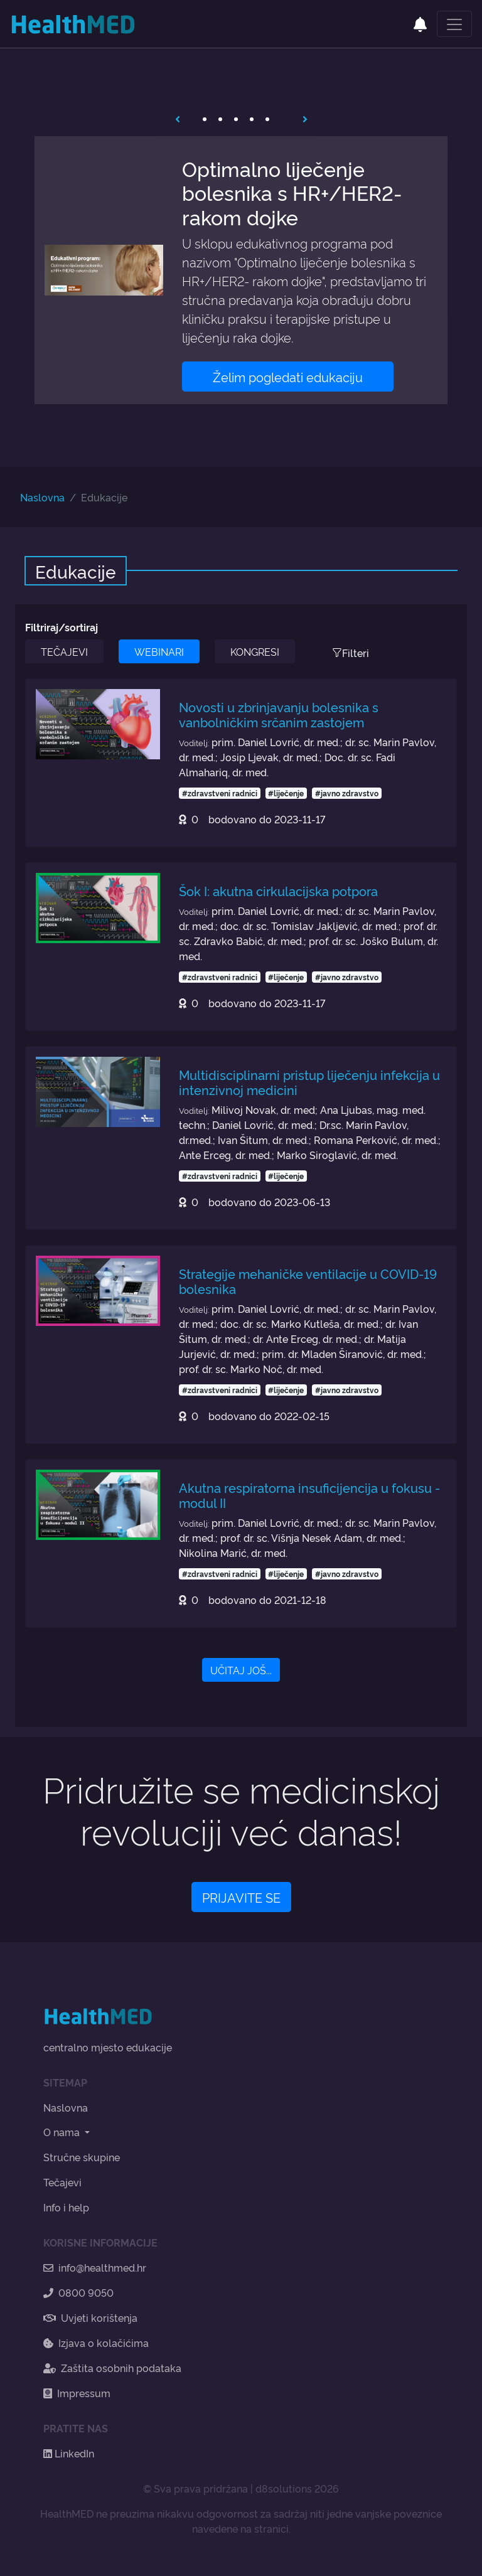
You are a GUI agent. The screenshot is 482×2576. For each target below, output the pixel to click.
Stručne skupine (81, 2157)
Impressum (76, 2393)
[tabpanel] (241, 270)
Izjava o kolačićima (96, 2342)
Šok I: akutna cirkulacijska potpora (278, 890)
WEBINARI (159, 651)
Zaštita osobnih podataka (112, 2368)
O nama (62, 2132)
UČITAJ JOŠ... (241, 1670)
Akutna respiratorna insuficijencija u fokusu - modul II (309, 1494)
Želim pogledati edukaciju (288, 376)
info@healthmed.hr (94, 2267)
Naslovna (42, 497)
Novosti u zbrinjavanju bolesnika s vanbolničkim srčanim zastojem (278, 714)
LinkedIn (68, 2453)
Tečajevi (62, 2182)
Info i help (66, 2207)
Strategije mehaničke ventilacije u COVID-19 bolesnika (308, 1280)
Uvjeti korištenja (90, 2317)
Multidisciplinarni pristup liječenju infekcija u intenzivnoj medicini (309, 1082)
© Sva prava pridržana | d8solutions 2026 (241, 2488)
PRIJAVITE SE (241, 1897)
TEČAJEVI (64, 651)
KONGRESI (254, 651)
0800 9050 (78, 2292)
